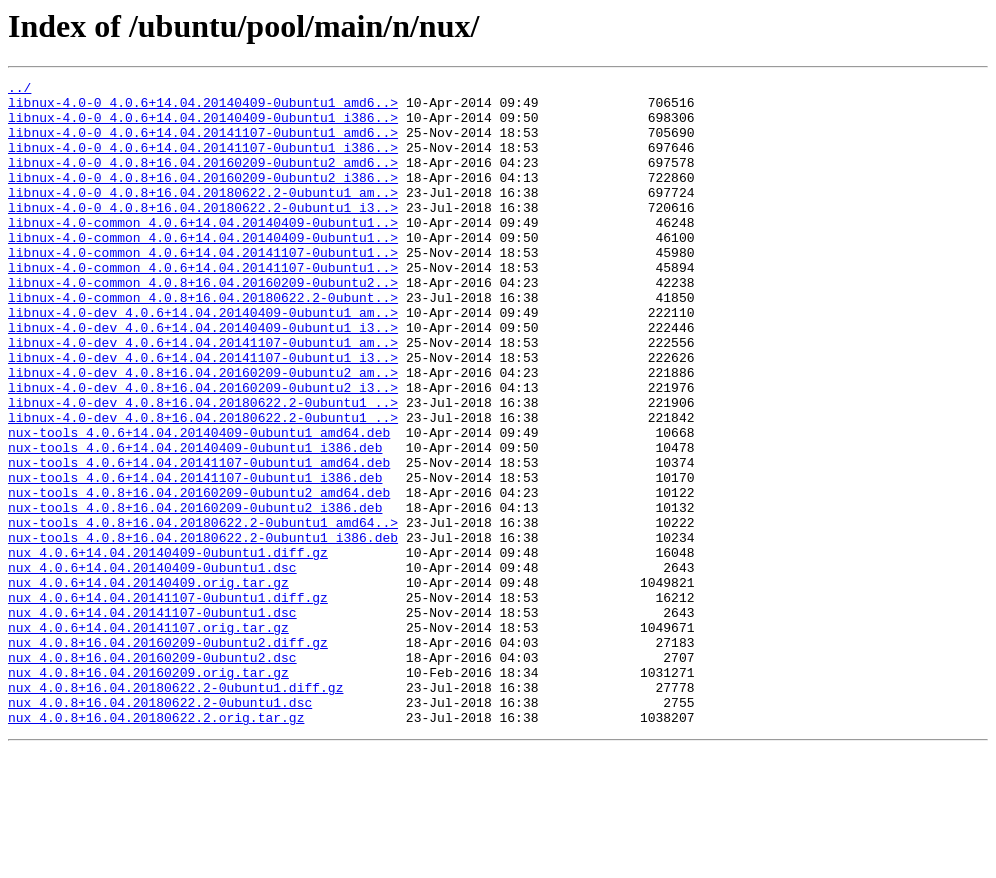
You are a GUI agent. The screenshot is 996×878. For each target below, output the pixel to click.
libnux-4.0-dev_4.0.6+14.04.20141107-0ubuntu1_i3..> (203, 414)
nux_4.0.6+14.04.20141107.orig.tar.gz (148, 738)
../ (19, 90)
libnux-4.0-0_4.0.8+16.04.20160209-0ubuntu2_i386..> (203, 198)
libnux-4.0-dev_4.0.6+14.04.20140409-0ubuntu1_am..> (203, 360)
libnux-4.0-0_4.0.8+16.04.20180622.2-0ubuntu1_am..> (203, 216)
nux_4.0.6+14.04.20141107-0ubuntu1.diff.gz (168, 702)
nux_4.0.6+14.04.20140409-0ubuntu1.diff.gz (168, 648)
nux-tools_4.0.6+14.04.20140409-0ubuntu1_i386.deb (195, 522)
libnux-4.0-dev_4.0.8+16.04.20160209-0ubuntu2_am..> (203, 432)
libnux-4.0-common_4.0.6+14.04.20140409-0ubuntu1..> (203, 252)
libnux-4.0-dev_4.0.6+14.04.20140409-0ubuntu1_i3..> (203, 378)
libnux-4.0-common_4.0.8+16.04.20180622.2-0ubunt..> (203, 342)
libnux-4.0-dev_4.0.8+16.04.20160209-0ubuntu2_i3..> (203, 450)
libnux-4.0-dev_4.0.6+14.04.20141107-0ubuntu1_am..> (203, 396)
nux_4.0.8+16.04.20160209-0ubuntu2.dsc (152, 774)
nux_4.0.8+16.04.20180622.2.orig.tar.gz (156, 846)
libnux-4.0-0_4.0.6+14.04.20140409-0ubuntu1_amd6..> (203, 108)
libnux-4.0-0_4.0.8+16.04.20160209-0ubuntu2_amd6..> (203, 180)
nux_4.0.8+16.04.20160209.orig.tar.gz (148, 792)
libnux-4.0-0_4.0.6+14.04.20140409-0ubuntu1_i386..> (203, 126)
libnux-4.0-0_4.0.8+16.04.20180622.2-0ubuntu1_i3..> (203, 234)
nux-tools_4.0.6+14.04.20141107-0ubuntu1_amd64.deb (199, 540)
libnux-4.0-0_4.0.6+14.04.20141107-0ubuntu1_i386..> (203, 162)
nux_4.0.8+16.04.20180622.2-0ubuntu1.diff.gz (175, 810)
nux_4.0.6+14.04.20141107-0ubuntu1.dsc (152, 720)
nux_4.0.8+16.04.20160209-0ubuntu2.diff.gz (168, 756)
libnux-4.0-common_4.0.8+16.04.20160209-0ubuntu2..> (203, 324)
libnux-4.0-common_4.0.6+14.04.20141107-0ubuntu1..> (203, 288)
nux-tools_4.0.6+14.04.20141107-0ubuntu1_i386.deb (195, 558)
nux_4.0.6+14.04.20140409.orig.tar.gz (148, 684)
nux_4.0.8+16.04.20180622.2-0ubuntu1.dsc (160, 828)
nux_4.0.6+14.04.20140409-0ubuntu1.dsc (152, 666)
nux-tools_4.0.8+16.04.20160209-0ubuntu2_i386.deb (195, 594)
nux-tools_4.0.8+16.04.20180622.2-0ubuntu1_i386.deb (203, 630)
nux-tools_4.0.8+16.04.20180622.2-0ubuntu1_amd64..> (203, 612)
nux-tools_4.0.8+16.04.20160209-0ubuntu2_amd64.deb (199, 576)
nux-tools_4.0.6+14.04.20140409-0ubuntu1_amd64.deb (199, 504)
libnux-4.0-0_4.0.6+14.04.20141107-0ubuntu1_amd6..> (203, 144)
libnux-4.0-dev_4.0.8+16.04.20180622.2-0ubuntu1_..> (203, 468)
